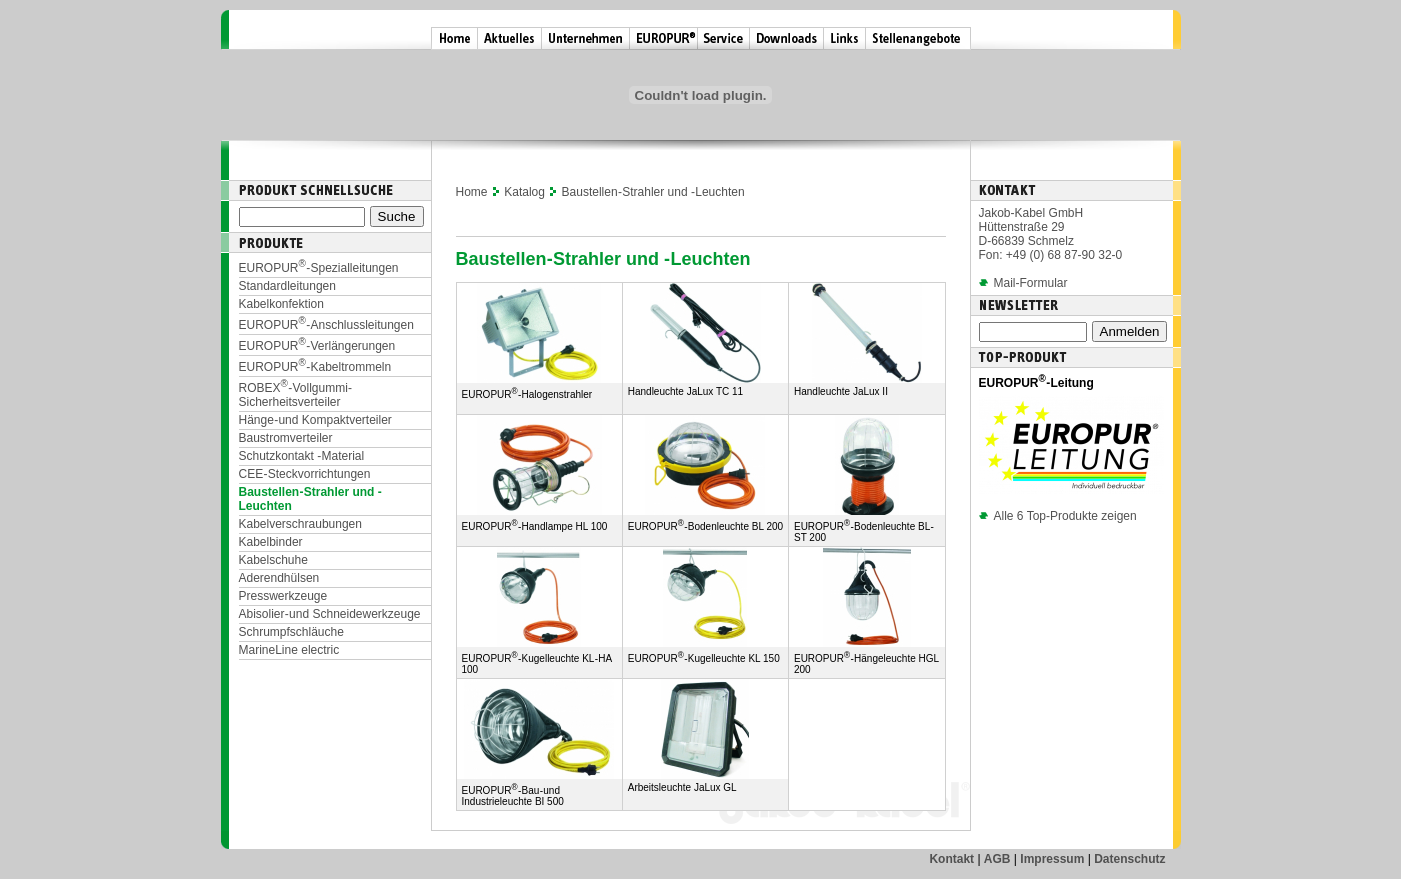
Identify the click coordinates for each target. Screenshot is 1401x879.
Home (472, 192)
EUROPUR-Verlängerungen (317, 346)
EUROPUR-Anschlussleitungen (326, 325)
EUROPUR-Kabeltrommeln (315, 367)
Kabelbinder (271, 542)
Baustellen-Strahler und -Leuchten (653, 192)
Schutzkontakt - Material (302, 456)
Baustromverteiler (286, 438)
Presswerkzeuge (283, 596)
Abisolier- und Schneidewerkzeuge (330, 614)
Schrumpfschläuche (291, 632)
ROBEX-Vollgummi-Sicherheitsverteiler (296, 395)
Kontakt (951, 859)
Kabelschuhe (273, 560)
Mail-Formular (1031, 283)
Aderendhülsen (279, 578)
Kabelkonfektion (281, 304)
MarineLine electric (289, 650)
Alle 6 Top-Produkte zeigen (1058, 516)
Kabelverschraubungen (300, 524)
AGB (997, 859)
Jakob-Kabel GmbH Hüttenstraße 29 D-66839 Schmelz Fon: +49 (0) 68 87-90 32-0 (1051, 234)
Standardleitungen (287, 286)
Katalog (524, 192)
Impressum (1052, 859)
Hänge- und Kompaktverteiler (315, 420)
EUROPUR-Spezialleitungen (319, 268)
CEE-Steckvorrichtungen (305, 474)
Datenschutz (1129, 859)
